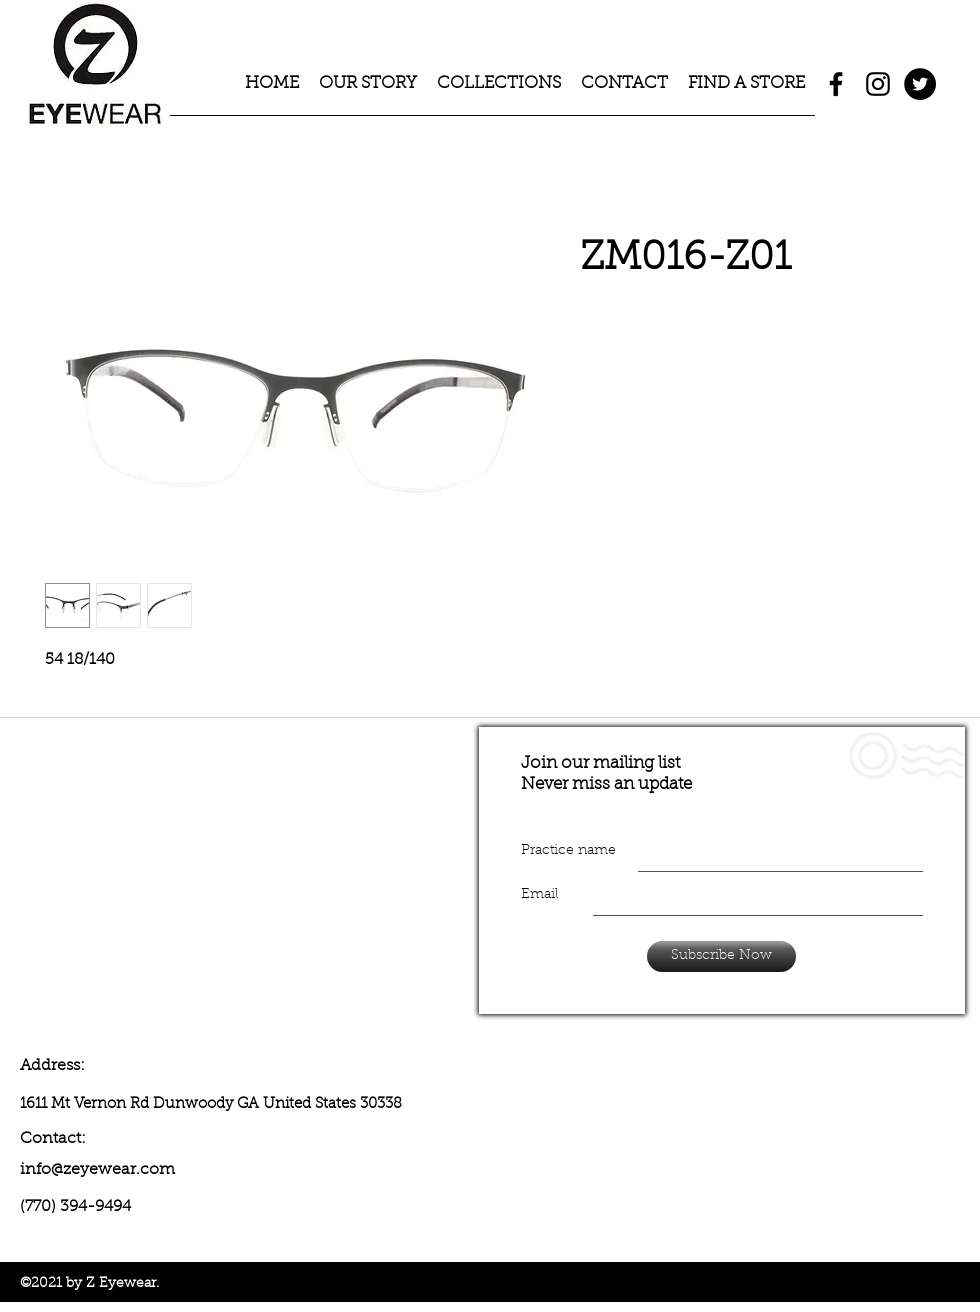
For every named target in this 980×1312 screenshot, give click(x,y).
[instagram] (878, 84)
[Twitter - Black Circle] (920, 84)
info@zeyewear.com (97, 1170)
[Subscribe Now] (721, 956)
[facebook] (836, 84)
